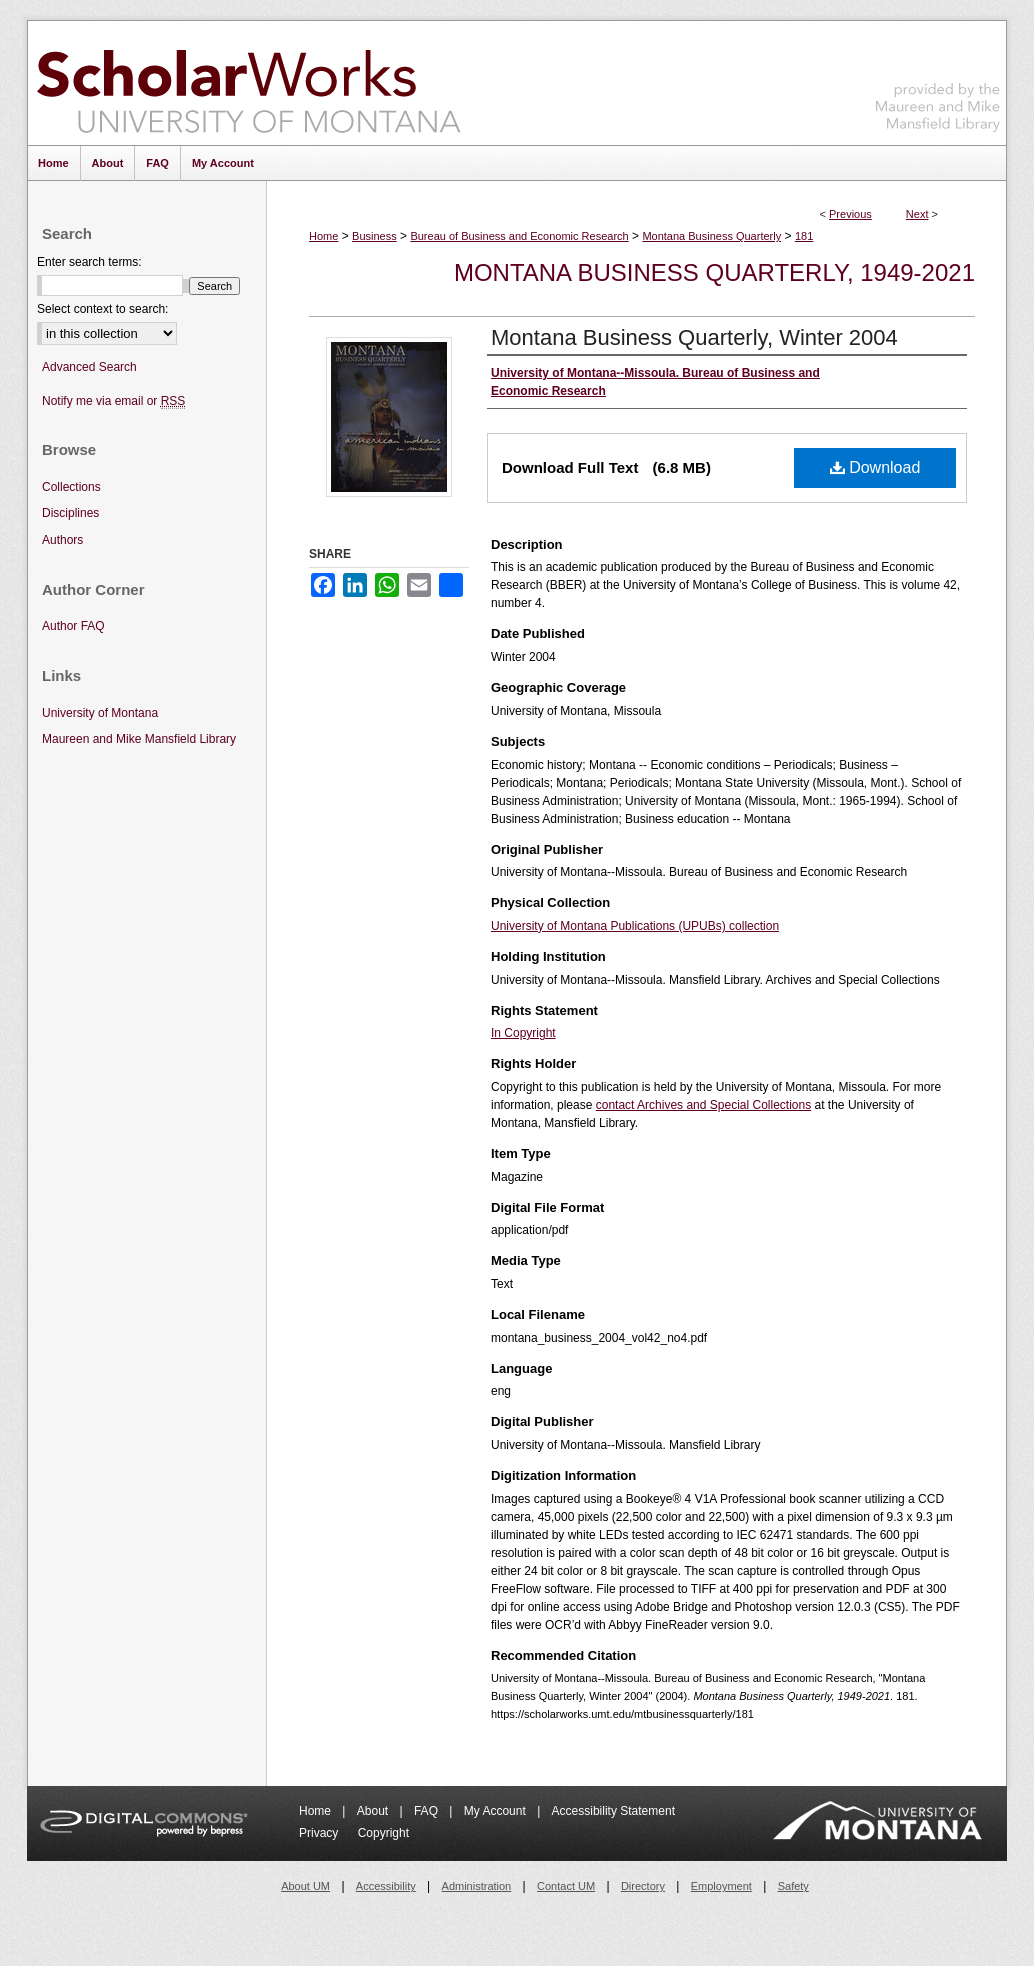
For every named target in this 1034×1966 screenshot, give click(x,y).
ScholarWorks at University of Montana (248, 83)
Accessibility (386, 1886)
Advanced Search (89, 367)
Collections (71, 487)
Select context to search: (102, 309)
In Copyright (523, 1033)
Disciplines (70, 513)
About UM (305, 1886)
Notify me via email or (113, 401)
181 (804, 236)
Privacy (320, 1833)
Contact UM (566, 1886)
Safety (793, 1886)
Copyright (383, 1833)
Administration (477, 1886)
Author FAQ (73, 626)
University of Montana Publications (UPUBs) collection (635, 926)
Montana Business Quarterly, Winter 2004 (694, 337)
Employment (721, 1886)
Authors (62, 540)
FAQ (427, 1811)
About (374, 1811)
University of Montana (100, 713)
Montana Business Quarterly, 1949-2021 (714, 272)
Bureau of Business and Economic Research (519, 236)
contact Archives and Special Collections (703, 1105)
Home (323, 236)
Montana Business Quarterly (711, 236)
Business (374, 236)
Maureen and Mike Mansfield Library (938, 79)
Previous (850, 214)
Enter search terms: (89, 262)
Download (875, 467)
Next (917, 214)
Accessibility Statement (613, 1811)
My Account (496, 1811)
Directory (643, 1886)
